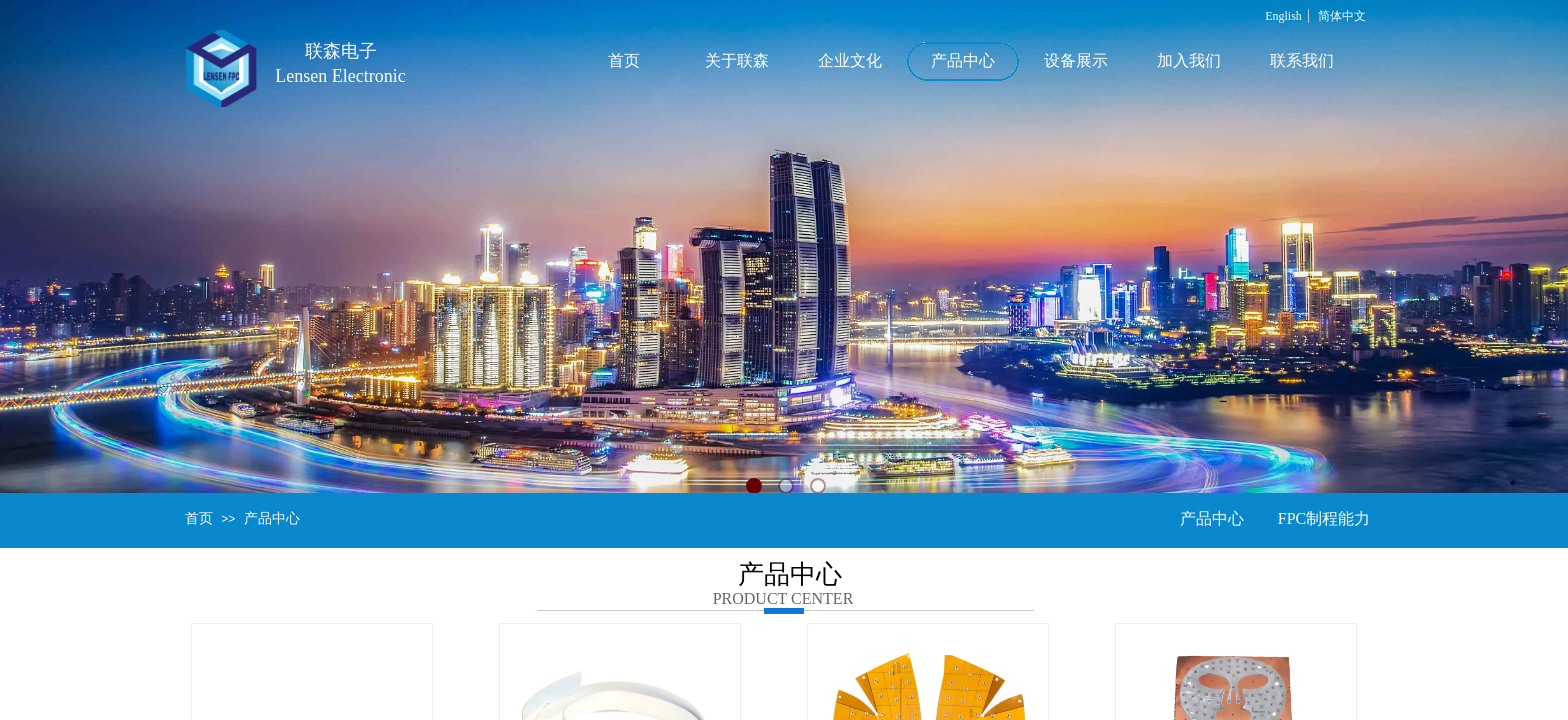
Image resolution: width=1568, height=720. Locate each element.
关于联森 (737, 60)
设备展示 (1076, 60)
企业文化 (850, 60)
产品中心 (963, 60)
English (1283, 16)
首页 (624, 60)
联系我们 (1302, 60)
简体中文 (1342, 16)
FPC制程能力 (1324, 518)
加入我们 (1189, 60)
